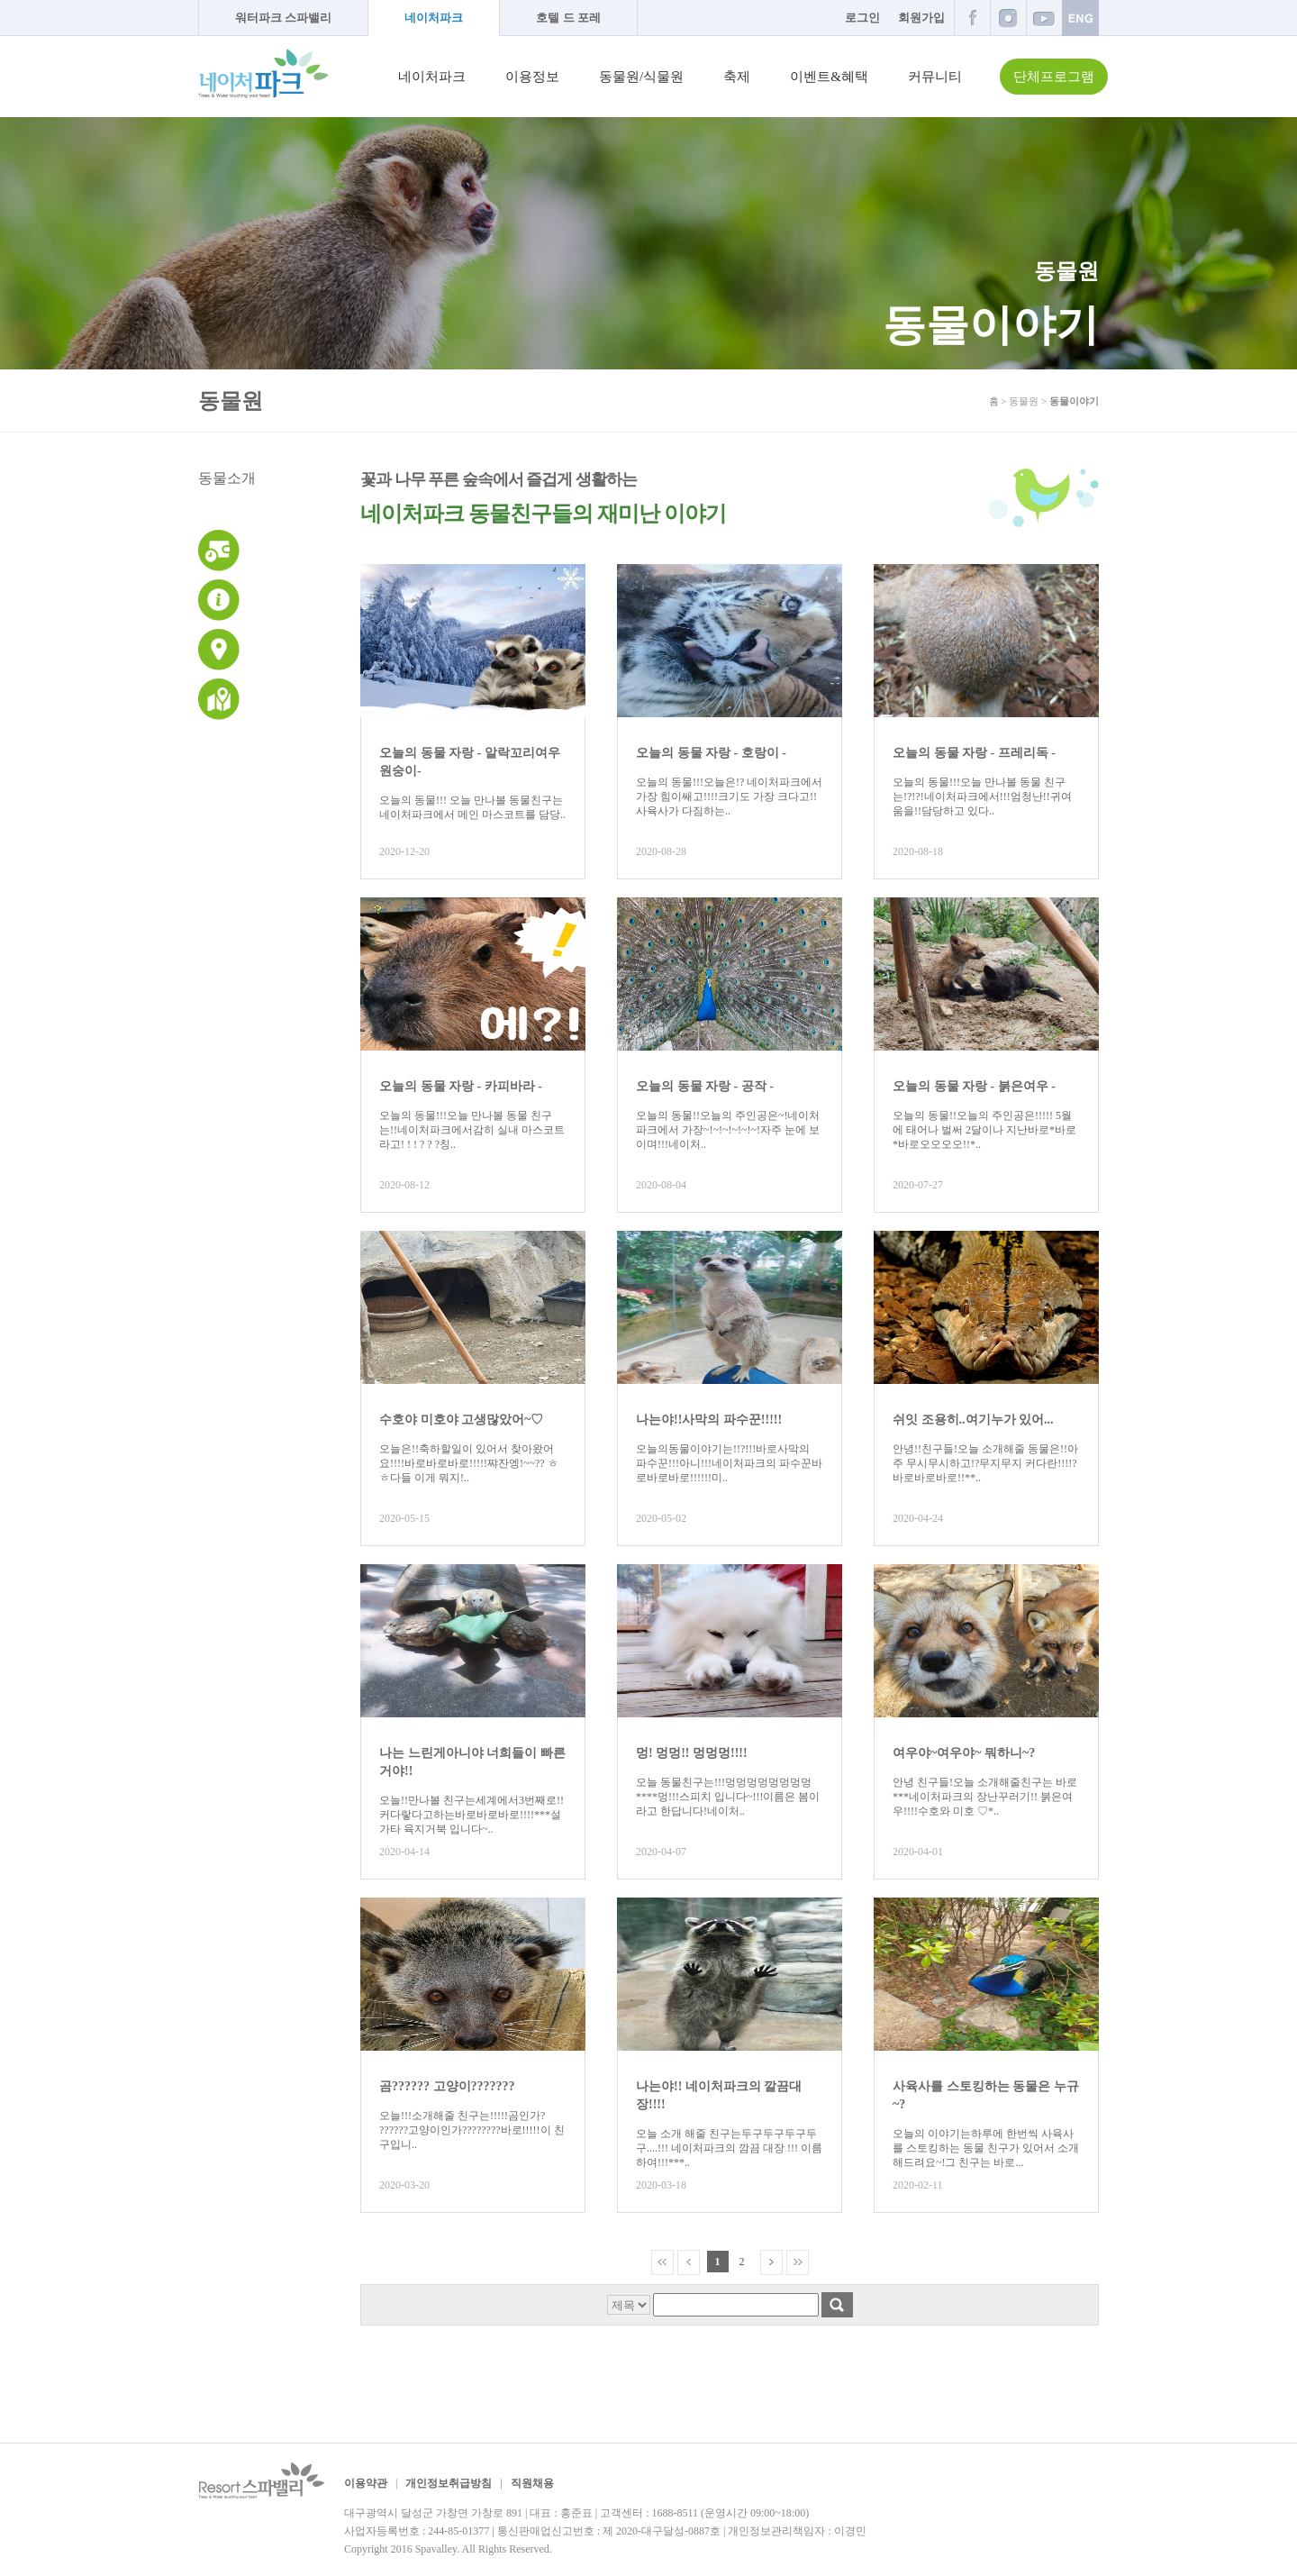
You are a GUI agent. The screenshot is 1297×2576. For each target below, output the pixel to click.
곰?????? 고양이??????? (447, 2086)
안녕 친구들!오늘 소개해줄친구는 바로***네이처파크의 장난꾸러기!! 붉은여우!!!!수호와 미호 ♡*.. (985, 1796)
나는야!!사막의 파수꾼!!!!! (709, 1419)
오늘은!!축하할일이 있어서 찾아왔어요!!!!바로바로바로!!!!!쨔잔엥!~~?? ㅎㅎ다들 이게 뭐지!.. (468, 1463)
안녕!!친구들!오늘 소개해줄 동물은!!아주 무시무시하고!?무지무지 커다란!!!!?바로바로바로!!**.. (985, 1463)
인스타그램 (1008, 17)
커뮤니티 (935, 76)
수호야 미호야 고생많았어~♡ (461, 1419)
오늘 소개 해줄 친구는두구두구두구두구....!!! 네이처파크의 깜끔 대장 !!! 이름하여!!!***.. (729, 2148)
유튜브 (1044, 17)
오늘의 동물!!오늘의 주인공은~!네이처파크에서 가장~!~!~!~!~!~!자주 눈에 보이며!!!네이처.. (728, 1130)
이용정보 (532, 76)
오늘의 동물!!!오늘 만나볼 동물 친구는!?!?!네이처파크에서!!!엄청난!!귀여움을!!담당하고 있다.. (982, 796)
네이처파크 (433, 17)
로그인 (862, 17)
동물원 (1024, 401)
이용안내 (219, 600)
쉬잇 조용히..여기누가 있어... (973, 1419)
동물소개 (227, 478)
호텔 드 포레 (568, 17)
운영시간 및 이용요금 (219, 550)
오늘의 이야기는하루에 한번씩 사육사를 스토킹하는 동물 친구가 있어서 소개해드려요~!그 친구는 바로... (986, 2148)
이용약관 (365, 2483)
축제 (736, 76)
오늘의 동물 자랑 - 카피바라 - (460, 1086)
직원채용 (532, 2483)
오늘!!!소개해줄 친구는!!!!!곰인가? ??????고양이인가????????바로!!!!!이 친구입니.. (472, 2130)
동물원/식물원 (641, 76)
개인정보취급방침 (448, 2483)
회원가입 (921, 17)
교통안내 (219, 649)
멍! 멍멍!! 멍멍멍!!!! (692, 1753)
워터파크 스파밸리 (283, 17)
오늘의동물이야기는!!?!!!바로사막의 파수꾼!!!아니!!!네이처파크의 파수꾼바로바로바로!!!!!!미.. (729, 1463)
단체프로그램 (1053, 76)
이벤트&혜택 (829, 76)
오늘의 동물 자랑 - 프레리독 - (974, 753)
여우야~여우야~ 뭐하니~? (964, 1753)
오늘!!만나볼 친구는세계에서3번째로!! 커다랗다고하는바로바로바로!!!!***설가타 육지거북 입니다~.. (471, 1814)
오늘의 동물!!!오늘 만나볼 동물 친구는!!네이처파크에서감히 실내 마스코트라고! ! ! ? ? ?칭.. (472, 1130)
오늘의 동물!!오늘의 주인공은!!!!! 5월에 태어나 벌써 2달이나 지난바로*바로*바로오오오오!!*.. (984, 1130)
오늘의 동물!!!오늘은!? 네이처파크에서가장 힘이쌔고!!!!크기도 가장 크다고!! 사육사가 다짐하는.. (729, 796)
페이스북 (972, 17)
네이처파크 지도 (219, 699)
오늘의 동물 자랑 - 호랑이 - (711, 753)
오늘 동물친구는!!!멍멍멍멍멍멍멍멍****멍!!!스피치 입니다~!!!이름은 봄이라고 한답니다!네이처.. (728, 1796)
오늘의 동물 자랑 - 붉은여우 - (974, 1086)
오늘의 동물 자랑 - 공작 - (705, 1086)
